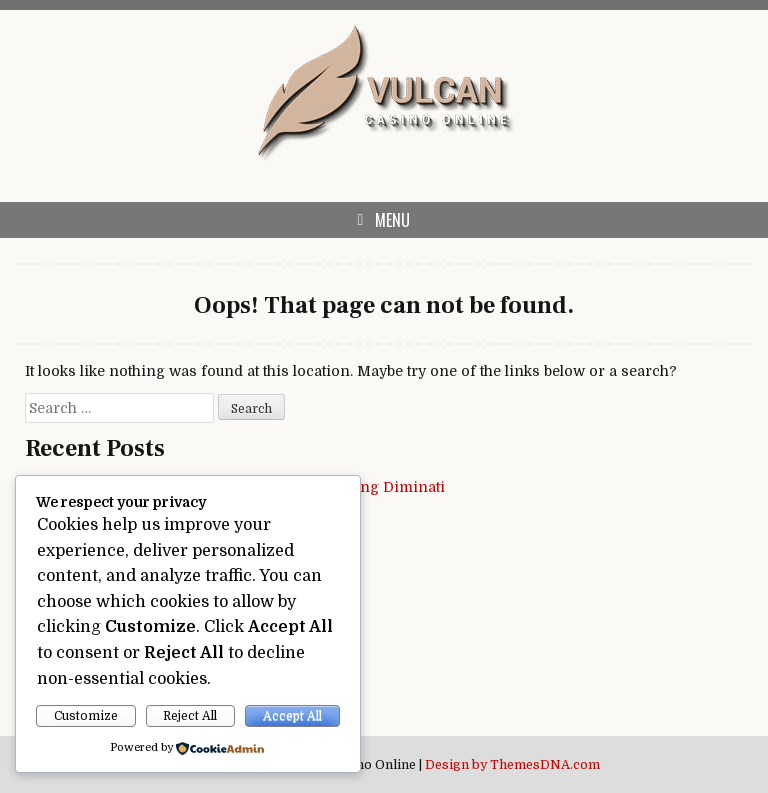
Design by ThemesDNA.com (512, 765)
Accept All (292, 716)
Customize (86, 716)
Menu (392, 220)
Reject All (190, 716)
